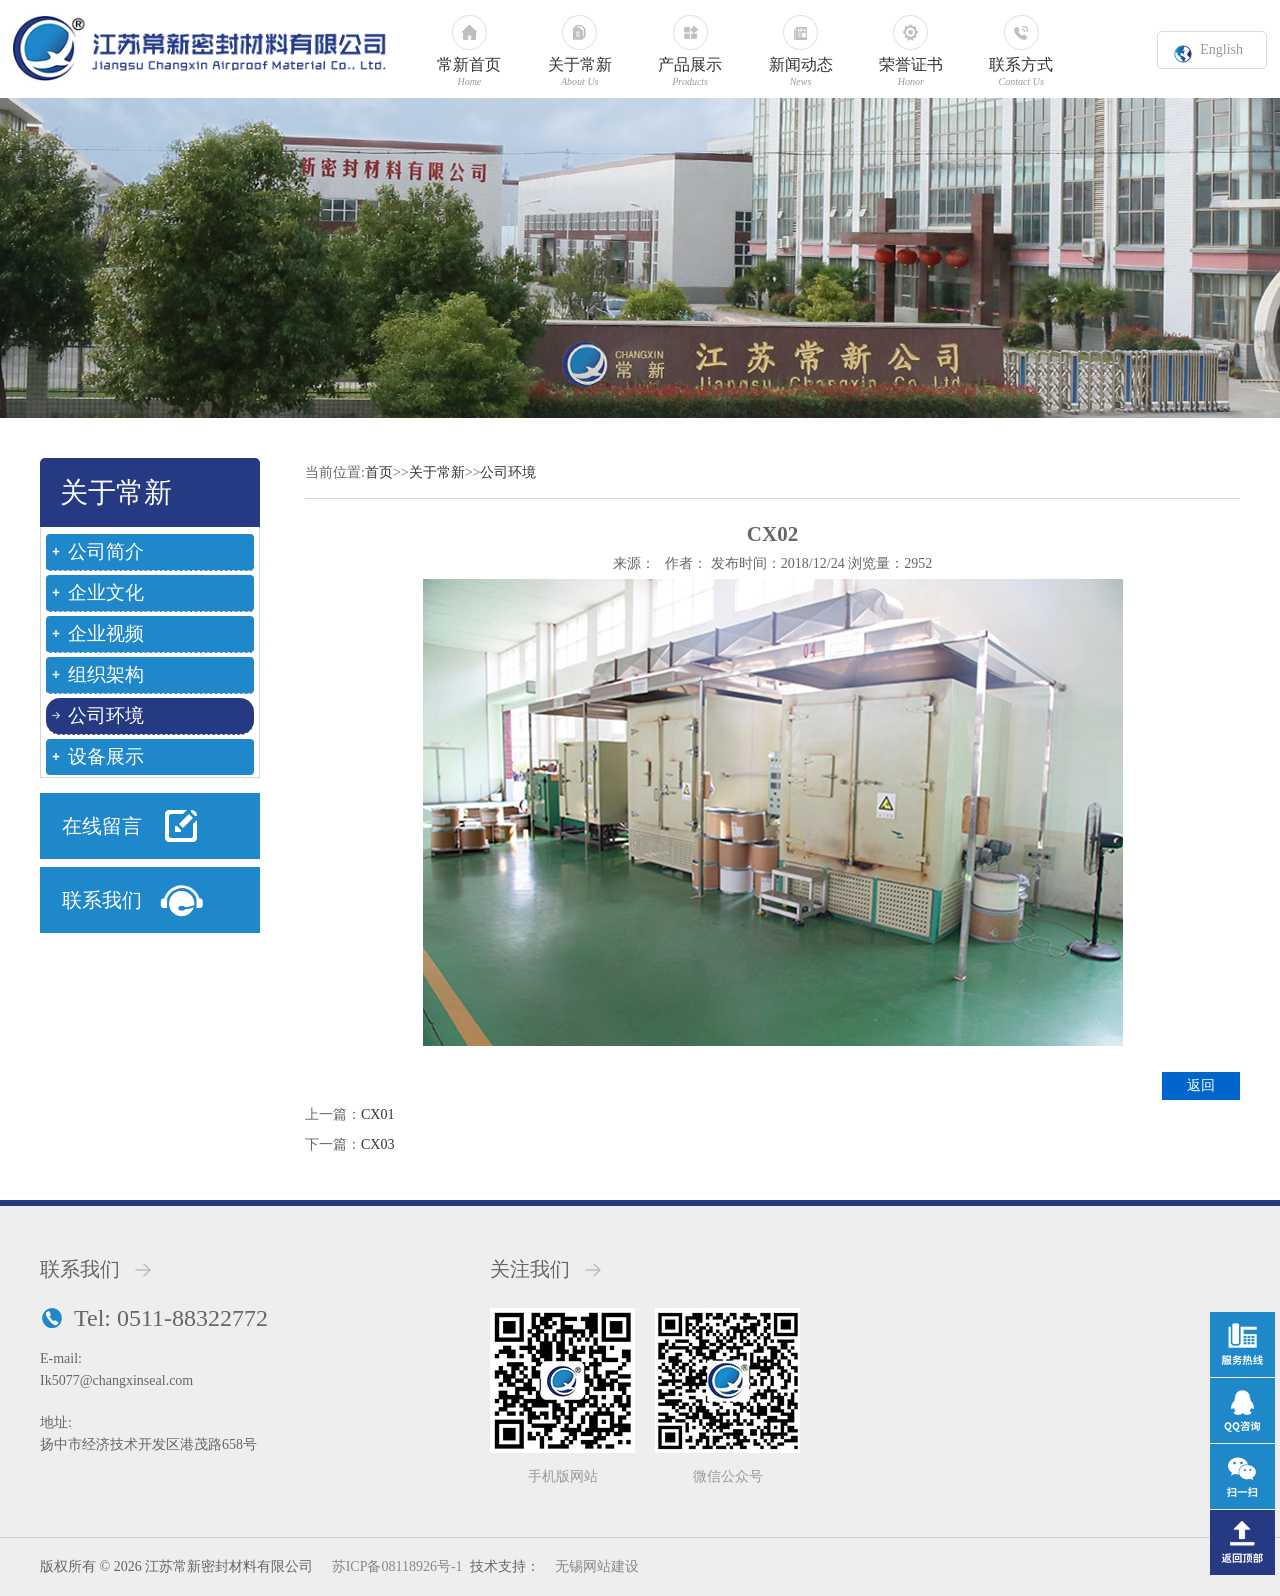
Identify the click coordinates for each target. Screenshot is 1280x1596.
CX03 (377, 1144)
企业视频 (106, 633)
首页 (379, 472)
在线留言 (102, 826)
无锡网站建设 (597, 1566)
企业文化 (106, 592)
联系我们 (102, 900)
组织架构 (106, 674)
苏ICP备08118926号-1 (397, 1566)
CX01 (377, 1114)
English (1221, 49)
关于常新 (437, 472)
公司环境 (106, 715)
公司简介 (106, 551)
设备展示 (106, 756)
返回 (1201, 1085)
